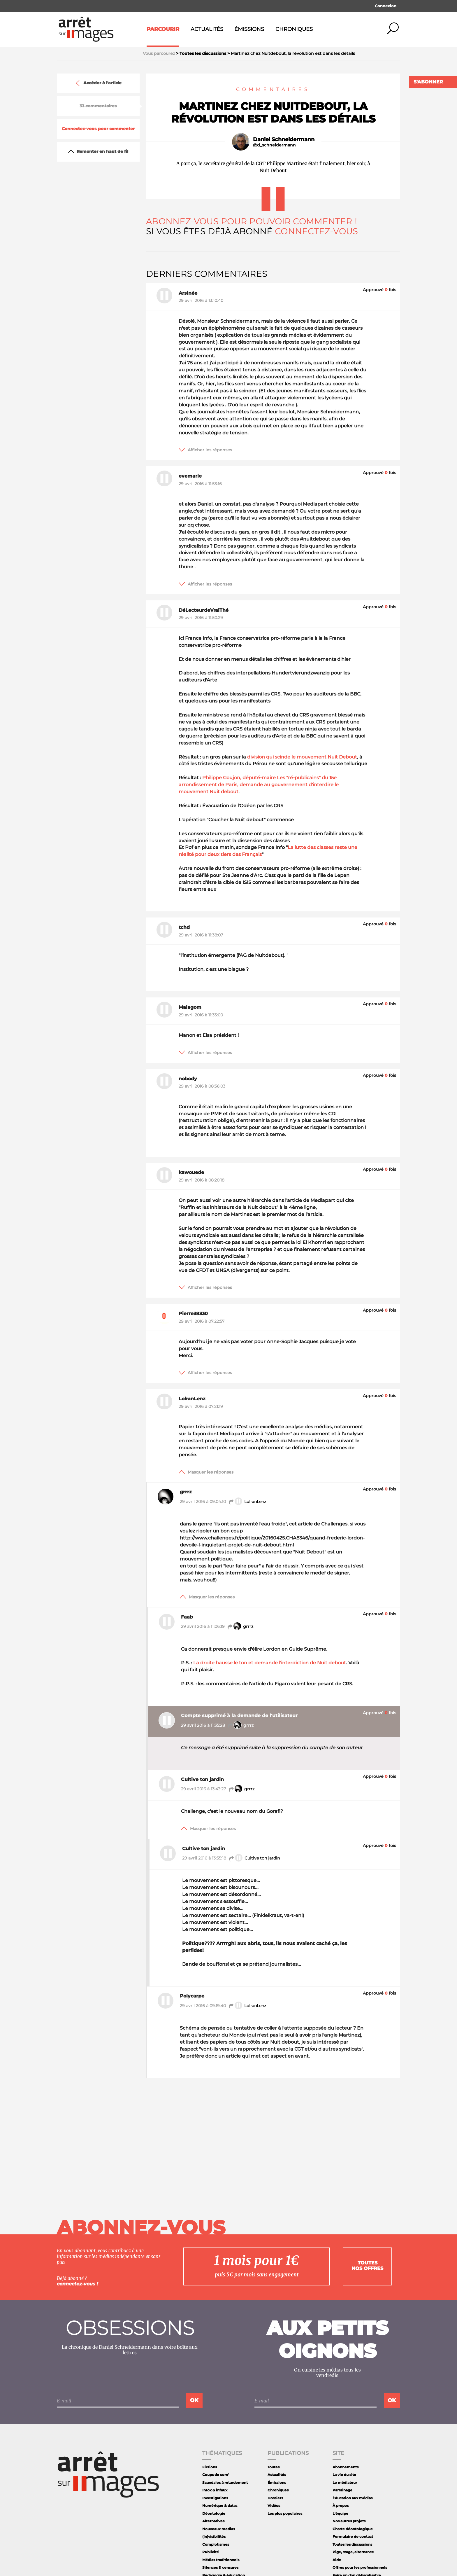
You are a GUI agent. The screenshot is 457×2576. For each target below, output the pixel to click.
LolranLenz (247, 1502)
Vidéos (274, 2505)
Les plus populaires (285, 2513)
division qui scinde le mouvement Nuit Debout (302, 757)
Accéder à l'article (98, 83)
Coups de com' (215, 2474)
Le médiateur (345, 2482)
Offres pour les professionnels (360, 2567)
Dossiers (275, 2498)
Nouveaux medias (218, 2529)
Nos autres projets (349, 2521)
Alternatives (213, 2521)
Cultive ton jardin (254, 1858)
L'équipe (340, 2513)
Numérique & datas (219, 2505)
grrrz (240, 1626)
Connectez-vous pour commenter (98, 128)
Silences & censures (220, 2567)
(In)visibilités (214, 2536)
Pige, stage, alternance (353, 2552)
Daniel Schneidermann (283, 139)
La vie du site (344, 2474)
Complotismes (215, 2544)
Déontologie (213, 2513)
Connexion (385, 6)
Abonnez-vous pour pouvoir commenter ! (251, 221)
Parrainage (342, 2490)
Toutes (274, 2467)
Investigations (215, 2498)
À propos (341, 2505)
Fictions (209, 2467)
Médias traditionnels (220, 2560)
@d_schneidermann (274, 145)
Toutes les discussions (352, 2544)
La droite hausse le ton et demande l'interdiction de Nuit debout (269, 1663)
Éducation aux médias (352, 2498)
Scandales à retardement (225, 2482)
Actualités (207, 29)
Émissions (249, 29)
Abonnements (345, 2467)
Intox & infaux (214, 2490)
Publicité (210, 2552)
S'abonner (428, 82)
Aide (337, 2560)
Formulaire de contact (353, 2536)
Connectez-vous (316, 231)
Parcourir (163, 29)
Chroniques (294, 29)
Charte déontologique (353, 2529)
